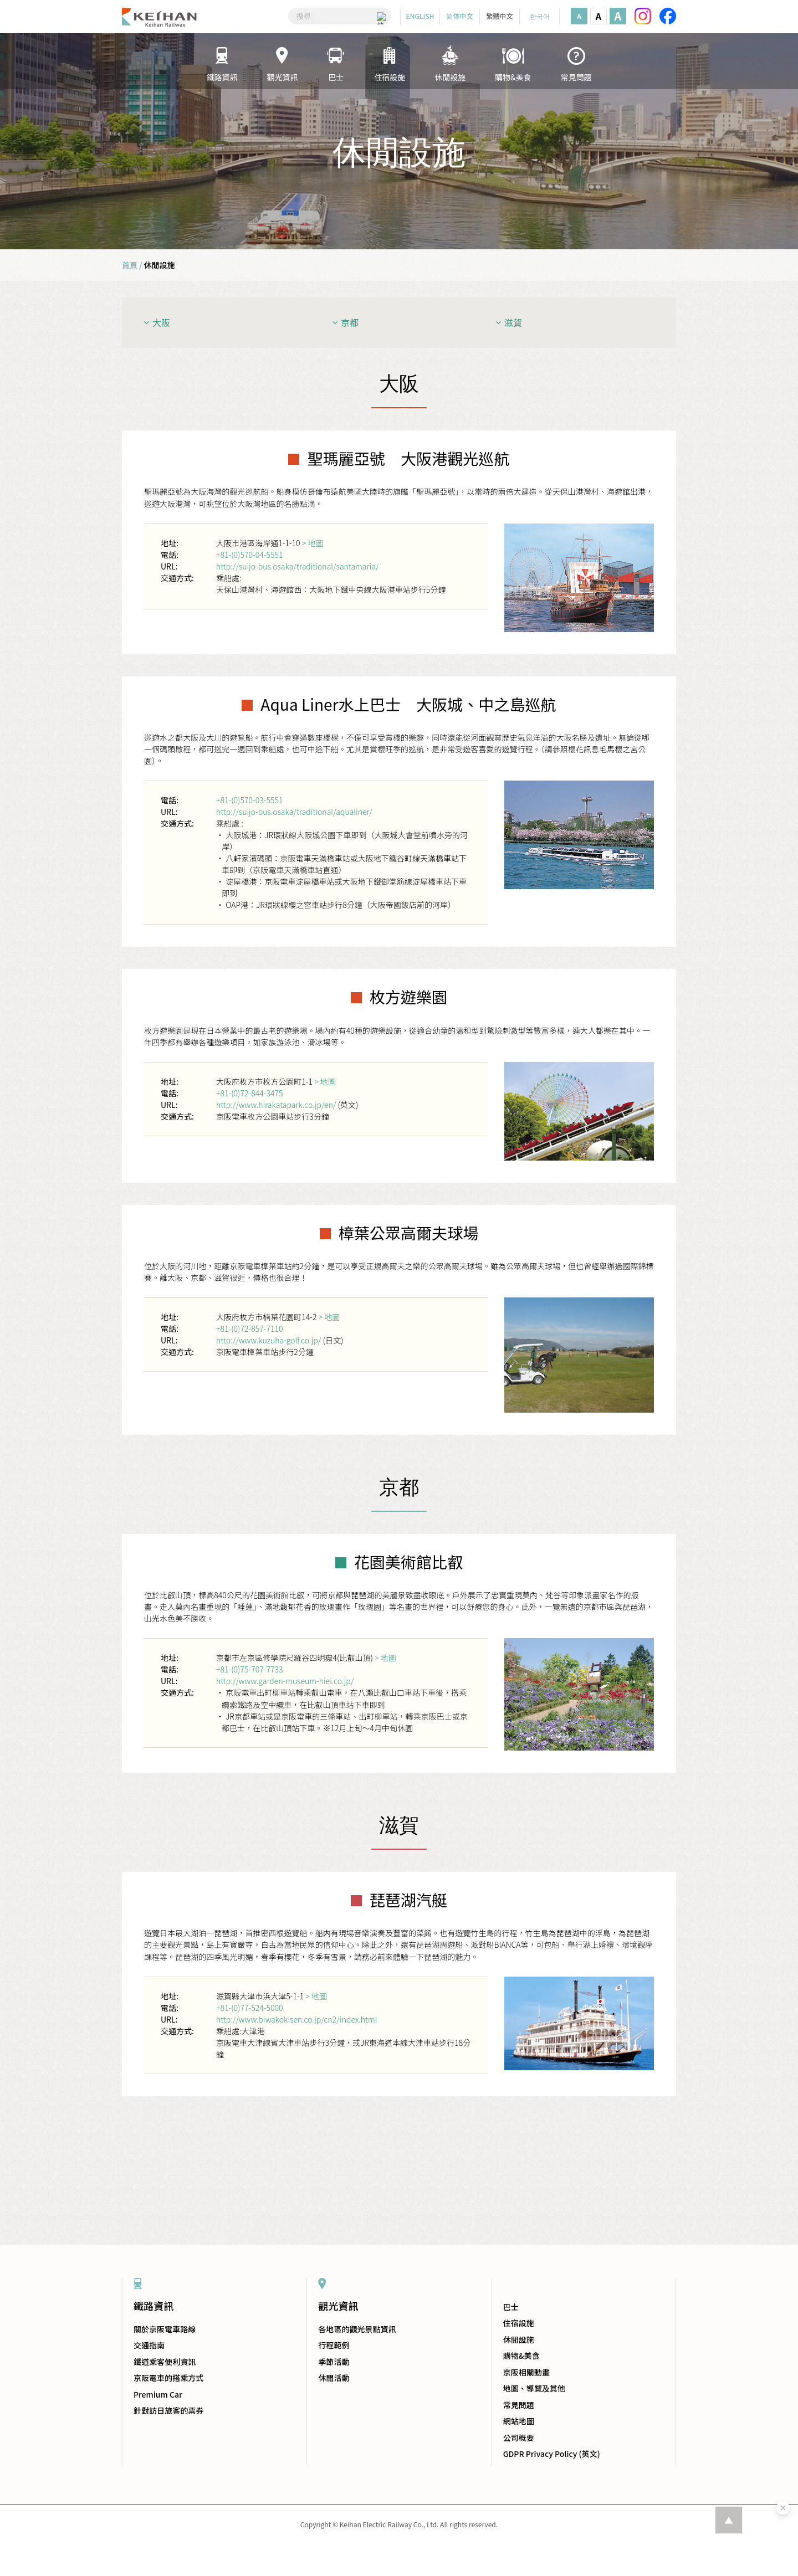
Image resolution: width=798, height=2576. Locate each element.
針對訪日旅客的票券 (168, 2410)
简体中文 (459, 15)
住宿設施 (518, 2322)
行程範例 (333, 2345)
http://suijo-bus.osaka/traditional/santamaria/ (297, 566)
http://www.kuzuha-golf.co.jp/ (268, 1340)
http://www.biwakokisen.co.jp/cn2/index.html (296, 2019)
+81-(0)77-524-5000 (249, 2007)
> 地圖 (313, 542)
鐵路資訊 (153, 2305)
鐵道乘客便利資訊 (165, 2361)
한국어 (540, 15)
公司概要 (518, 2437)
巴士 (511, 2306)
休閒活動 (333, 2377)
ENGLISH (420, 15)
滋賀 (513, 322)
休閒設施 (518, 2339)
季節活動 (333, 2361)
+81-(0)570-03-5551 (249, 799)
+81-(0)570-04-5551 (249, 554)
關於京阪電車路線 (165, 2328)
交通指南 (149, 2345)
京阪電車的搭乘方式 (168, 2377)
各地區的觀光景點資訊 (357, 2328)
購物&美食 (521, 2355)
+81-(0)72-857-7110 (249, 1328)
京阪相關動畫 (526, 2372)
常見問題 (518, 2404)
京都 (350, 322)
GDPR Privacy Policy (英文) (551, 2453)
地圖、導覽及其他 (534, 2388)
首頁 (129, 264)
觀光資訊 (338, 2305)
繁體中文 (499, 15)
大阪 (161, 322)
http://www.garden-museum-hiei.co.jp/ (285, 1680)
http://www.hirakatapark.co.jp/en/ (276, 1104)
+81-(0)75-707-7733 (249, 1669)
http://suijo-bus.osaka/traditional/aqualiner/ (294, 811)
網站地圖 (518, 2420)
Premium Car (158, 2394)
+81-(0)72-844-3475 (249, 1093)
